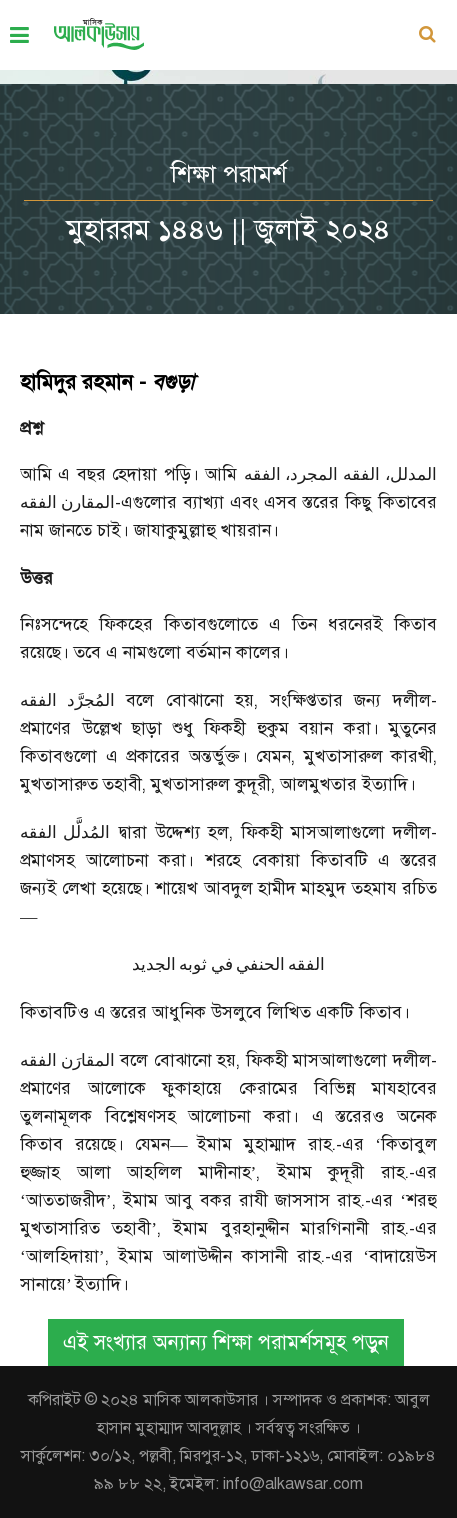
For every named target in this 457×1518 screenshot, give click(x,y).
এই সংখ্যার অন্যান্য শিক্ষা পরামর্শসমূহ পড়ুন (226, 1342)
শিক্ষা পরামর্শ (229, 174)
